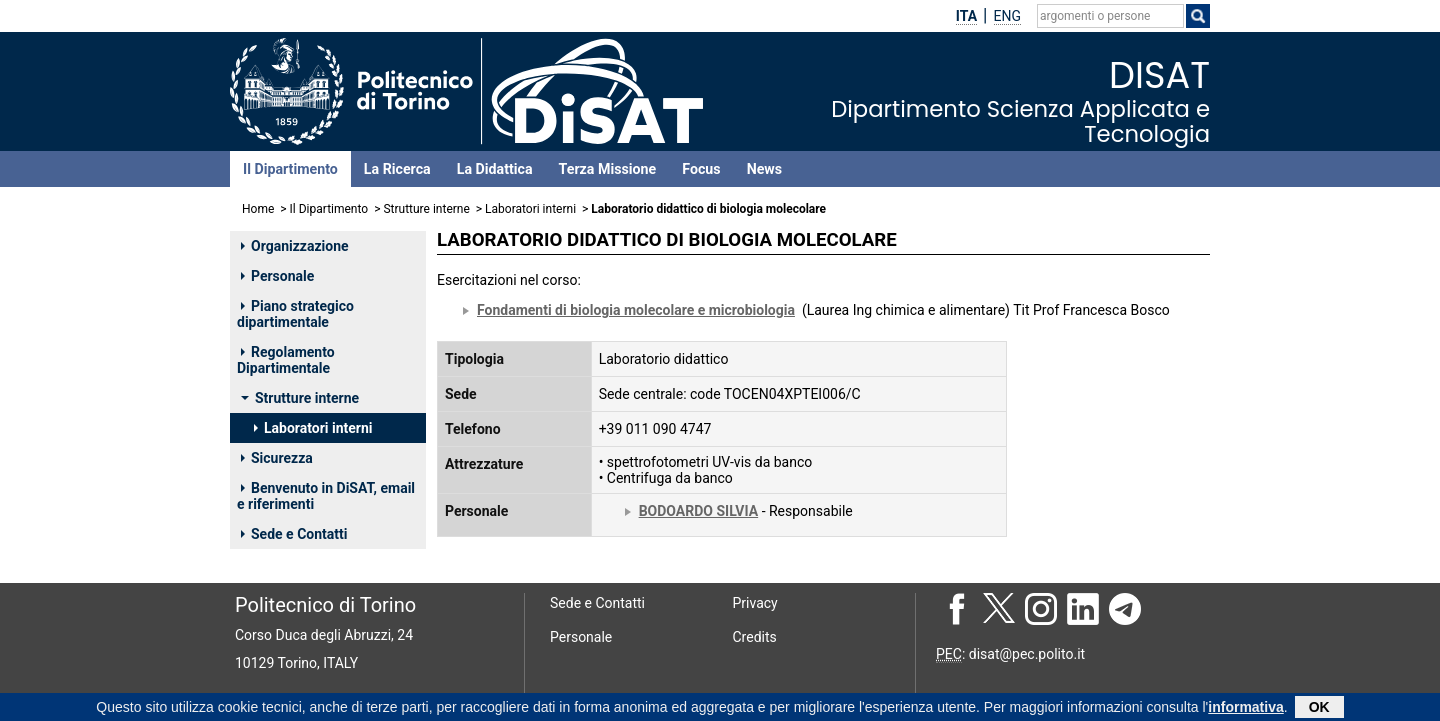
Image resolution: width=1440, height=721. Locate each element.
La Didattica (495, 169)
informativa (1245, 709)
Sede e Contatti (294, 534)
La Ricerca (397, 169)
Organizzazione (295, 246)
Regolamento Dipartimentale (286, 360)
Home (258, 209)
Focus (701, 169)
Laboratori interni (530, 209)
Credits (755, 637)
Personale (277, 276)
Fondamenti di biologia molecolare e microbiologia (636, 310)
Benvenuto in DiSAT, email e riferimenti (326, 496)
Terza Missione (608, 169)
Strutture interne (426, 209)
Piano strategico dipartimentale (295, 314)
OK (1319, 709)
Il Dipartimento (290, 169)
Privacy (755, 603)
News (764, 169)
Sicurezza (277, 458)
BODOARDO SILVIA (699, 511)
